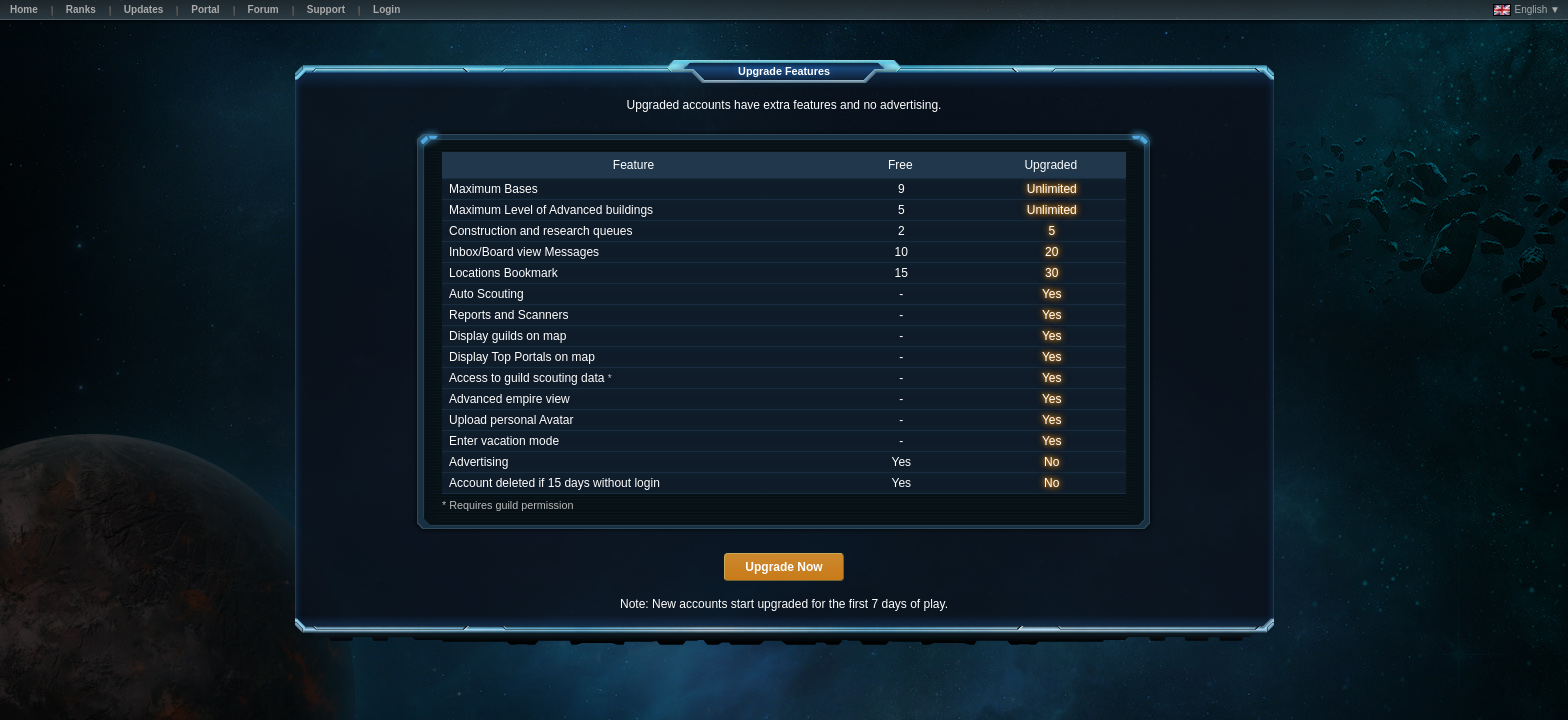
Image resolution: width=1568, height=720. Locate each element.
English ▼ (1526, 10)
